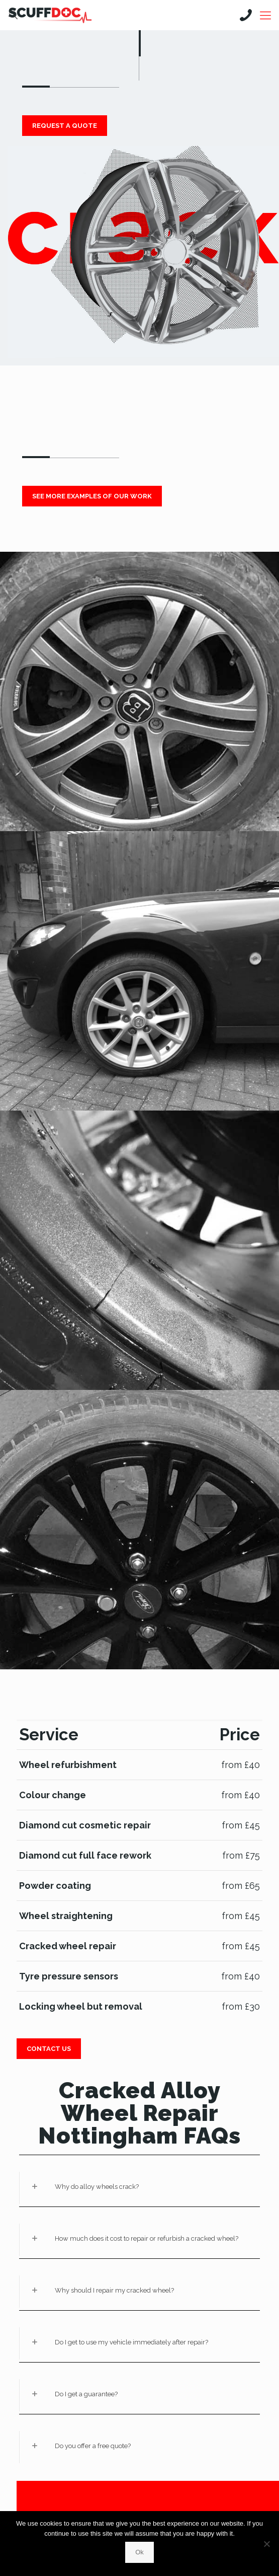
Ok (139, 2552)
